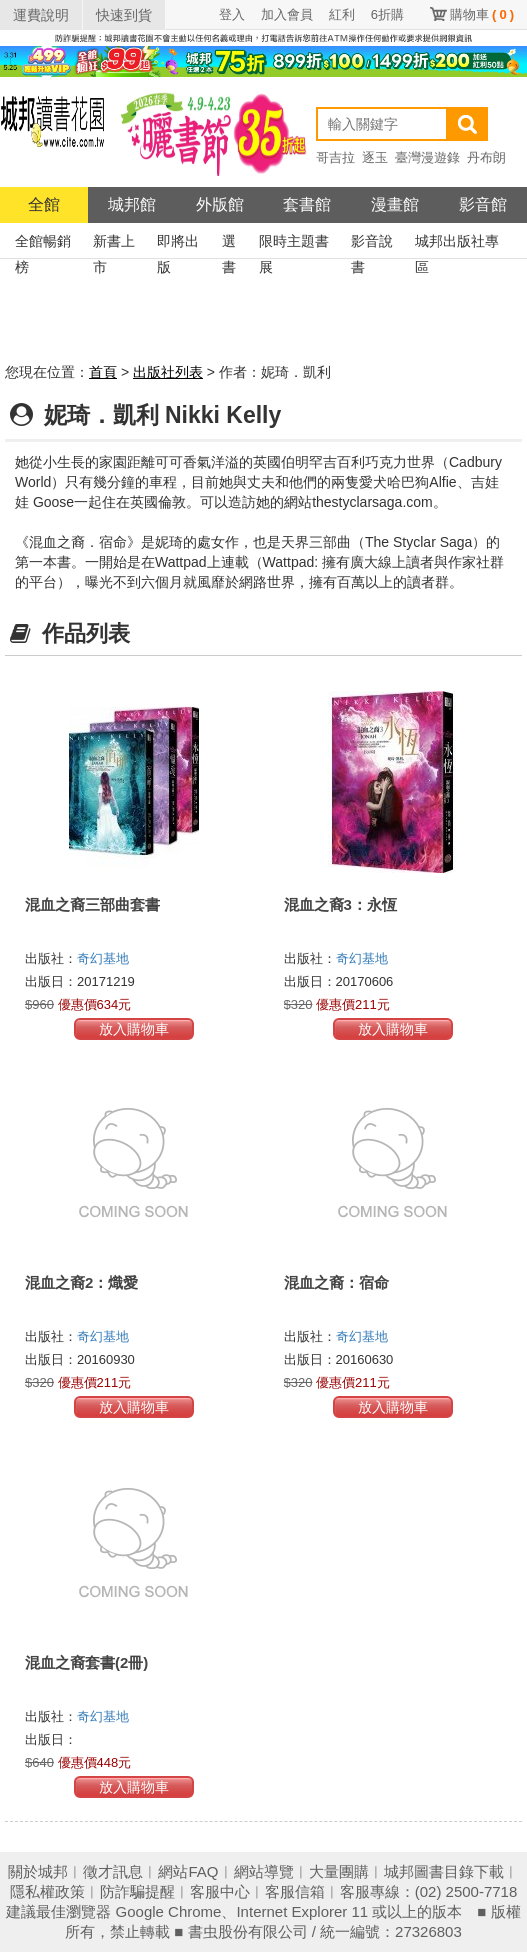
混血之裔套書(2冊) (86, 1662)
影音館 (483, 204)
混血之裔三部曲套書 (92, 904)
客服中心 (220, 1891)
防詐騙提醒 (137, 1891)
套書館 (307, 204)
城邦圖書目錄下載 (444, 1871)
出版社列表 (168, 372)
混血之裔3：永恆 (340, 904)
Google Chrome (169, 1911)
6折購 (387, 14)
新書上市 (114, 243)
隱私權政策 (47, 1891)
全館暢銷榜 (43, 243)
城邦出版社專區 (457, 243)
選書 (229, 243)
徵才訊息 (113, 1871)
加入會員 (287, 14)
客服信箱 (295, 1891)
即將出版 (178, 243)
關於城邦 (38, 1871)
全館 (44, 204)
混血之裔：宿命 (336, 1282)
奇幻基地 (103, 958)
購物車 (482, 14)
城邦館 (132, 204)
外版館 (220, 204)
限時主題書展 (294, 243)
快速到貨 (124, 15)
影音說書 (372, 243)
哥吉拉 (335, 157)
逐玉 (375, 157)
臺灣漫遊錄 (427, 157)
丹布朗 (486, 157)
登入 (232, 14)
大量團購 (339, 1871)
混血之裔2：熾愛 (81, 1282)
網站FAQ (188, 1871)
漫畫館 (395, 204)
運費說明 (41, 15)
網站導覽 (264, 1871)
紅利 (342, 14)
